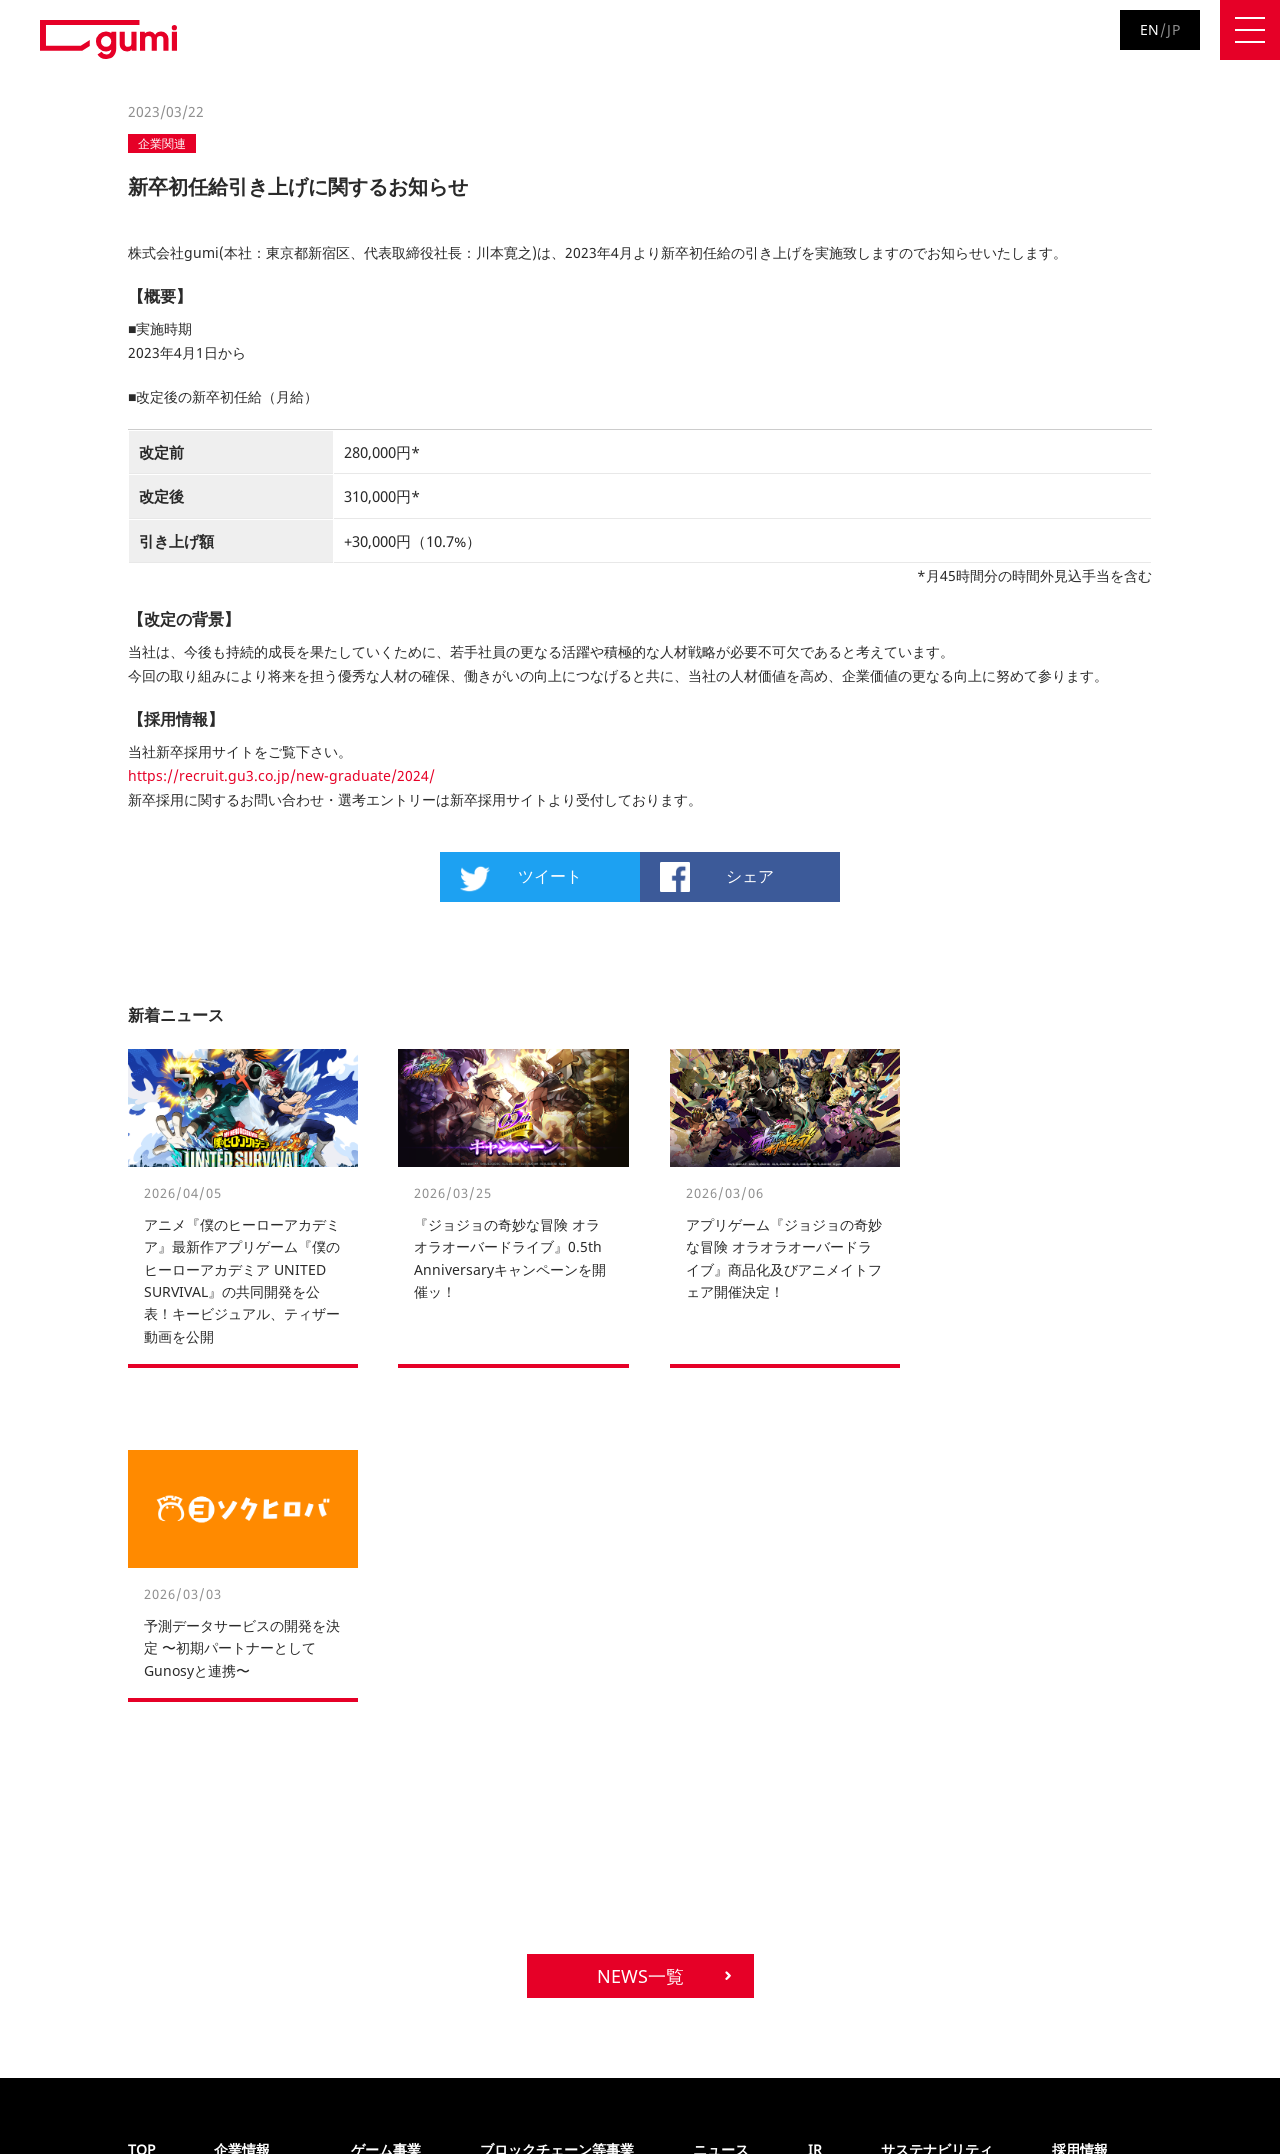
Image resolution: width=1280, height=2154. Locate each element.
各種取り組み (253, 1867)
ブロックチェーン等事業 (557, 1815)
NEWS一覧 (640, 1642)
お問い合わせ (358, 2101)
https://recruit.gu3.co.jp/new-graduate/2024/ (281, 775)
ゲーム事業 (386, 1815)
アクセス (240, 1893)
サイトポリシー (237, 2101)
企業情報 (242, 1815)
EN (1150, 29)
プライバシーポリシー (92, 2101)
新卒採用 (1078, 1867)
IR (815, 1815)
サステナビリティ (937, 1815)
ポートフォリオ (525, 1841)
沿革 (227, 1841)
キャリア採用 (1091, 1841)
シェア (750, 876)
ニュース (721, 1815)
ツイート (550, 876)
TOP (141, 1815)
